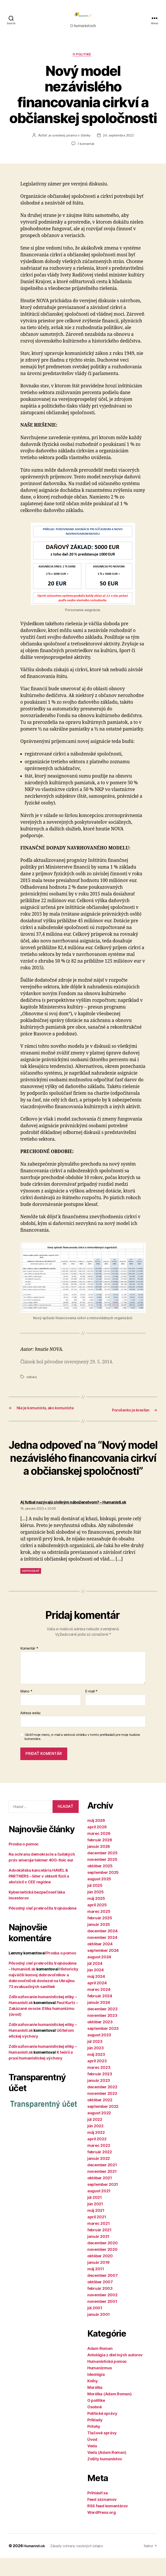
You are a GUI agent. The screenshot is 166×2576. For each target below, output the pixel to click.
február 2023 (99, 2092)
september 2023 (103, 2046)
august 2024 (99, 1975)
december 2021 (102, 2183)
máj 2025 (96, 1916)
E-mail (91, 1709)
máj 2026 (96, 1838)
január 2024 (98, 2020)
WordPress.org (101, 2530)
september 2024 (103, 1968)
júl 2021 (94, 2215)
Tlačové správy (102, 2451)
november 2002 (102, 2313)
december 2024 (102, 1949)
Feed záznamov (102, 2517)
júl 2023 (94, 2059)
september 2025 (103, 1890)
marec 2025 (98, 1929)
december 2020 (102, 2261)
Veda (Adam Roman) (106, 2470)
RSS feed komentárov (107, 2524)
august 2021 (98, 2209)
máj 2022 (96, 2150)
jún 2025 (95, 1910)
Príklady (95, 2438)
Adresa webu (30, 1731)
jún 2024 (95, 1988)
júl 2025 (94, 1903)
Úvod (92, 2457)
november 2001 (102, 2319)
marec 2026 (98, 1851)
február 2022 (99, 2170)
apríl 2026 (97, 1845)
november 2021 (102, 2189)
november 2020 (102, 2267)
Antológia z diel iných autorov (115, 2373)
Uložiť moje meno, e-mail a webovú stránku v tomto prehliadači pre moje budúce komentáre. (82, 1755)
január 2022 (98, 2176)
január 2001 (98, 2332)
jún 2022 (95, 2144)
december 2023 (102, 2027)
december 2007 (102, 2293)
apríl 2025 (97, 1923)
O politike (83, 62)
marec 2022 (98, 2163)
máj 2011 (95, 2287)
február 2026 (99, 1858)
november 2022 (102, 2111)
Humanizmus (99, 2386)
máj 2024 (96, 1994)
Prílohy (93, 2444)
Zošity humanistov (104, 2477)
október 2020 (100, 2274)
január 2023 (98, 2098)
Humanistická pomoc (107, 2379)
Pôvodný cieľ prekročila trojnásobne (43, 1926)
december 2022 (102, 2105)
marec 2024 (98, 2007)
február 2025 (99, 1936)
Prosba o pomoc (24, 1862)
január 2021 (98, 2254)
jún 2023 (95, 2066)
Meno (26, 1709)
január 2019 (98, 2280)
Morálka (94, 2405)
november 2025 (102, 1877)
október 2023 (100, 2040)
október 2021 (99, 2196)
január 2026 (98, 1864)
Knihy (92, 2399)
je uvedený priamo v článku (68, 143)
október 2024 (100, 1962)
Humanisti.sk (36, 2563)
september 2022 (102, 2124)
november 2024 (102, 1955)
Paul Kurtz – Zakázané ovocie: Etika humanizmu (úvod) (43, 2026)
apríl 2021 (96, 2235)
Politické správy (102, 2431)
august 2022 (99, 2131)
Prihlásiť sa (97, 2511)
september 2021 (102, 2202)
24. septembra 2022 (118, 143)
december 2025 (102, 1871)
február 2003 (100, 2306)
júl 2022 (94, 2137)
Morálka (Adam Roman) (109, 2412)
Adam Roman (99, 2366)
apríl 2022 (96, 2157)
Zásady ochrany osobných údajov (82, 2563)
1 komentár (86, 151)
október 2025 (100, 1884)
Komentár (29, 1667)
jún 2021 (95, 2222)
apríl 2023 (97, 2079)
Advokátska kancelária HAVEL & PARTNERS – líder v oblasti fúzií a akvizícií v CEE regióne (39, 1894)
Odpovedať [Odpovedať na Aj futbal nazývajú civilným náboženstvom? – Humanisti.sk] (31, 1588)
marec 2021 (98, 2241)
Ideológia (96, 2392)
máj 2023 (96, 2072)
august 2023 (99, 2053)
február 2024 (99, 2014)
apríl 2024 (97, 2001)
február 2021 (99, 2248)
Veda (92, 2464)
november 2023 (102, 2033)
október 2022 (99, 2118)
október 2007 (100, 2300)
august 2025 (99, 1897)
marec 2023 (98, 2085)
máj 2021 (95, 2228)
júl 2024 (94, 1981)
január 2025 (98, 1942)
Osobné (94, 2425)
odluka (31, 1384)
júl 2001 (94, 2326)
